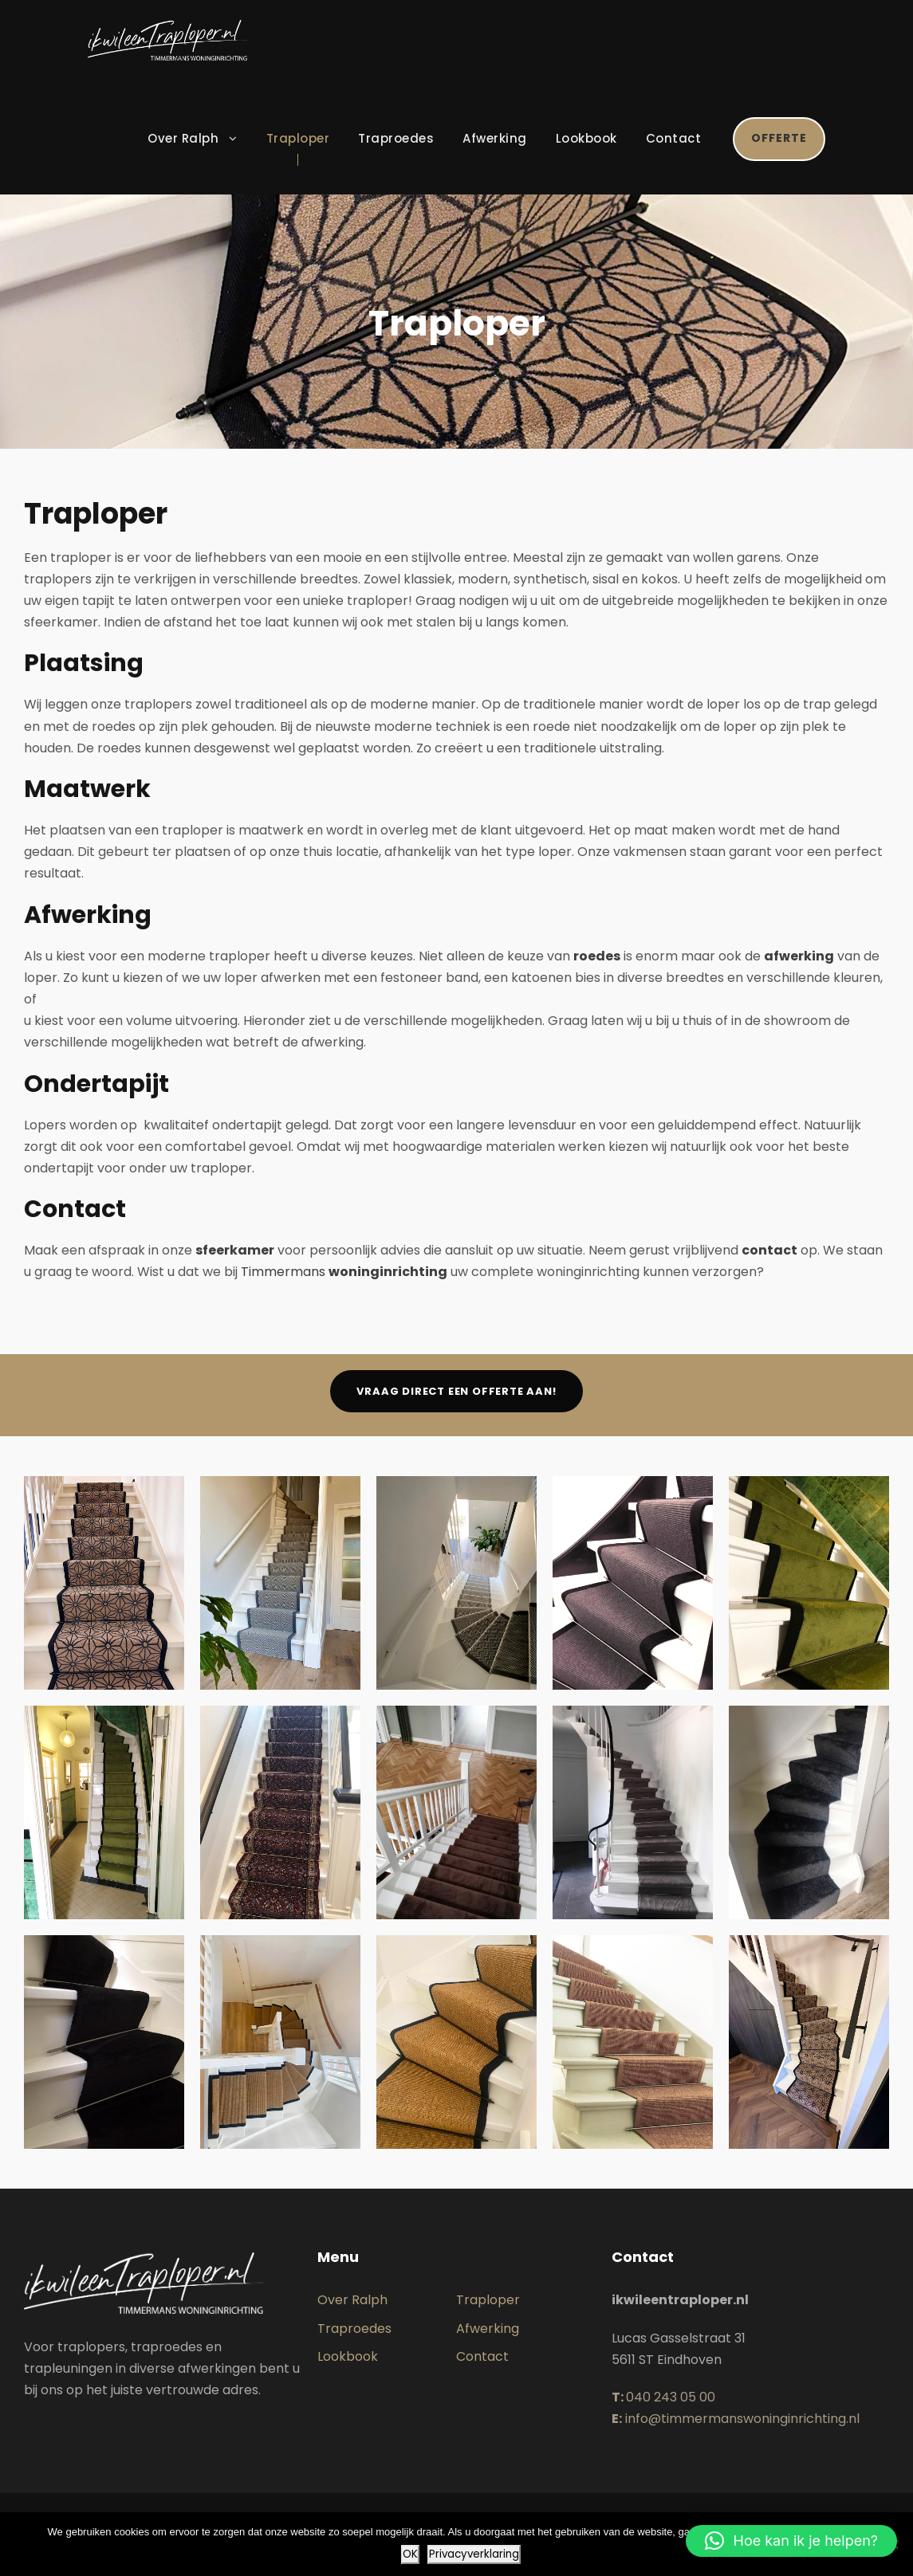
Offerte (779, 138)
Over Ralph (183, 138)
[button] (791, 2541)
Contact (674, 138)
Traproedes (396, 138)
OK (410, 2554)
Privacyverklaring (474, 2554)
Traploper (298, 138)
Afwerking (494, 138)
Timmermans (344, 1271)
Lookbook (586, 138)
